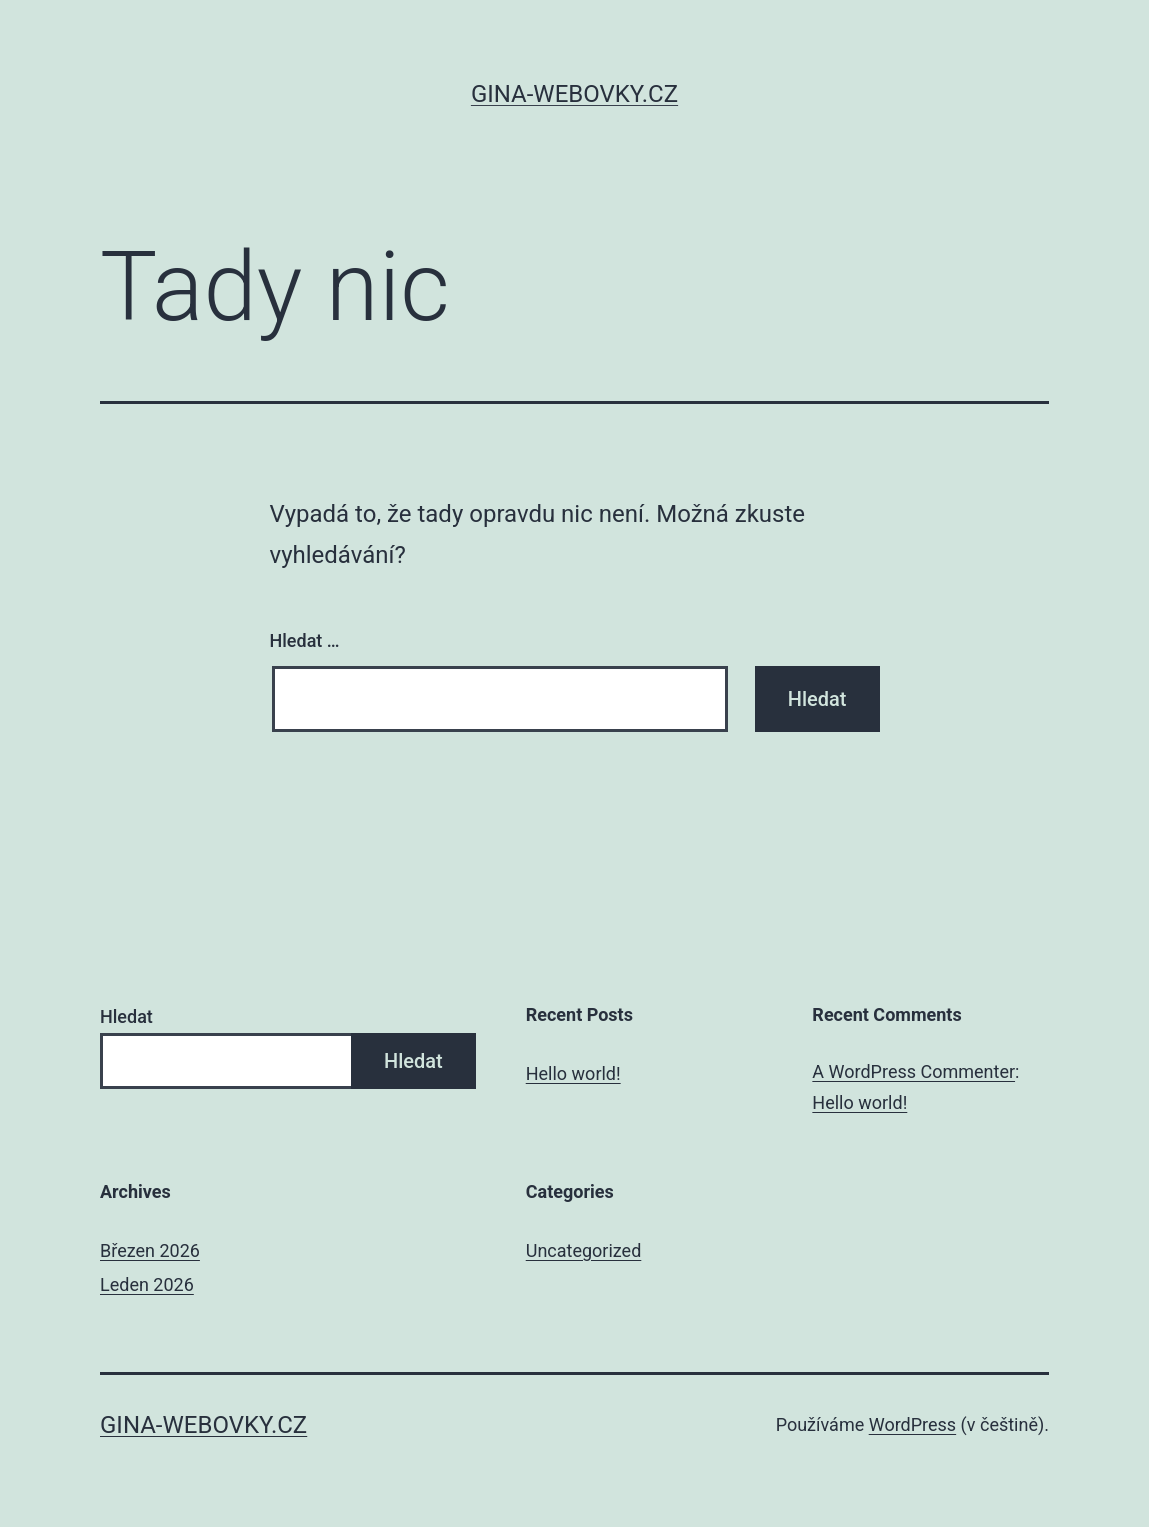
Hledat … (305, 640)
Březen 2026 (150, 1250)
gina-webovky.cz (574, 94)
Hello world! (573, 1073)
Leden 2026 (147, 1284)
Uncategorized (584, 1250)
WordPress (912, 1424)
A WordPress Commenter (913, 1071)
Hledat (126, 1016)
